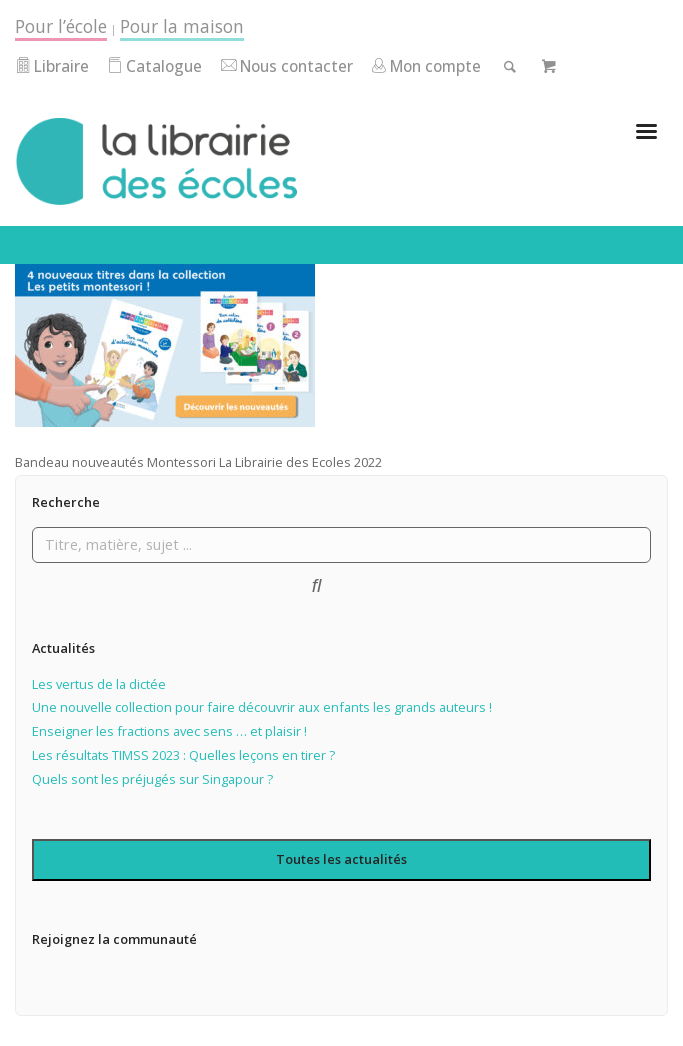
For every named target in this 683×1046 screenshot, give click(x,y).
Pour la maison (182, 26)
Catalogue (154, 66)
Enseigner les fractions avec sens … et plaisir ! (169, 731)
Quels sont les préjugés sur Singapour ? (152, 779)
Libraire (52, 66)
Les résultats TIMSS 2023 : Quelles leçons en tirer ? (183, 755)
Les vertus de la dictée (99, 684)
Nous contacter (287, 66)
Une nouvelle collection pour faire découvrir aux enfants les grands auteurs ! (262, 707)
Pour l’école (61, 26)
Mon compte (426, 66)
